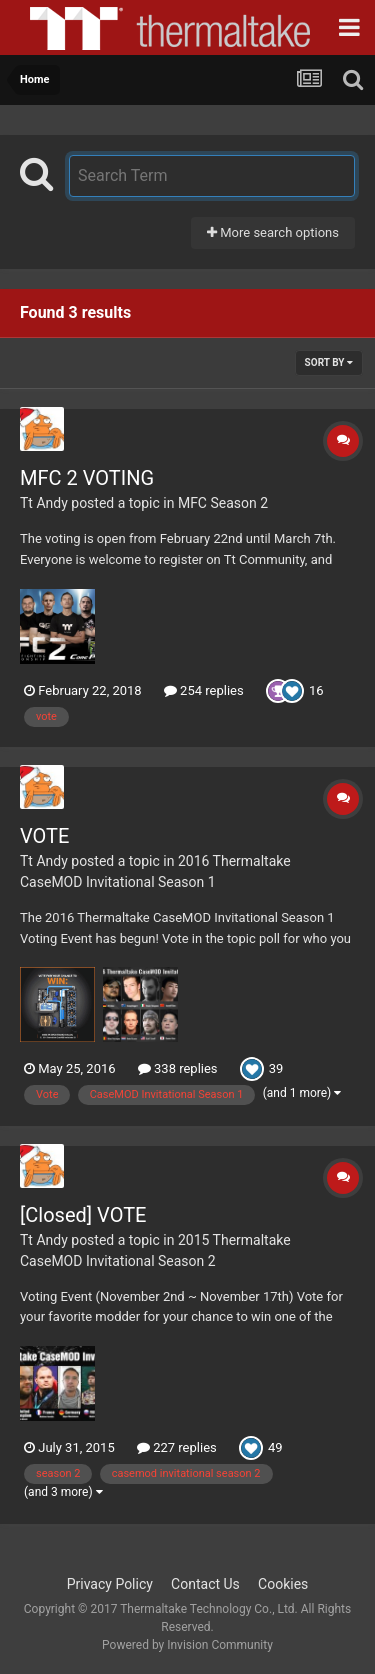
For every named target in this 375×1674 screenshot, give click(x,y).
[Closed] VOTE (83, 1215)
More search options (273, 232)
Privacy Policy (110, 1584)
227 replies (177, 1447)
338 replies (178, 1068)
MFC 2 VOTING (87, 478)
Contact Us (205, 1584)
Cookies (283, 1584)
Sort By (329, 362)
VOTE (44, 836)
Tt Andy (44, 503)
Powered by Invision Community (187, 1645)
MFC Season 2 (223, 503)
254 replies (204, 690)
